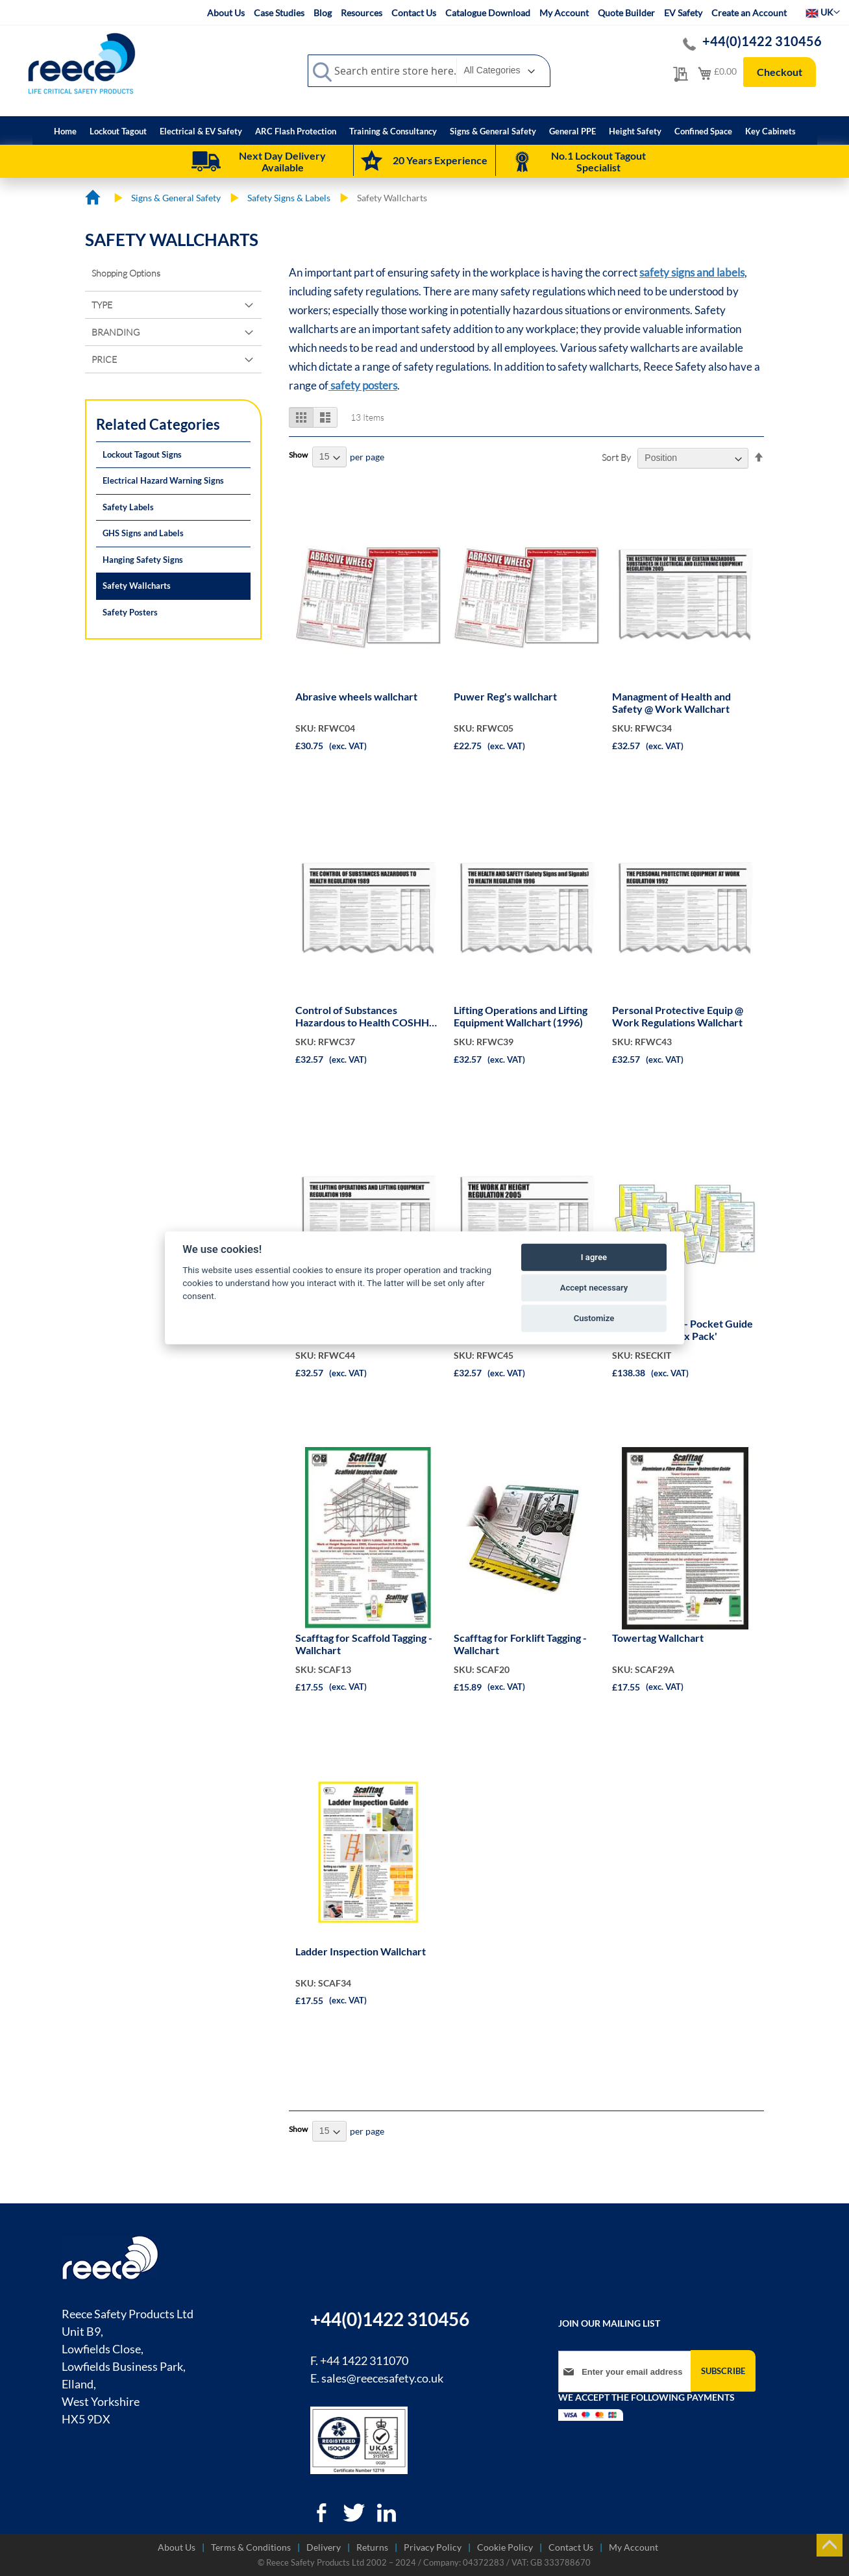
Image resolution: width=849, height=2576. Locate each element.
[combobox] (429, 71)
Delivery (323, 2547)
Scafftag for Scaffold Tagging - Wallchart (363, 1643)
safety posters (362, 385)
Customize (594, 1318)
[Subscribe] (723, 2371)
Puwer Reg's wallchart (505, 696)
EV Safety (683, 12)
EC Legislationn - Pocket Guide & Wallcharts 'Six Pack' (682, 1329)
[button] (823, 12)
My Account (564, 12)
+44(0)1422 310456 (762, 41)
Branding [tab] (116, 332)
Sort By (616, 457)
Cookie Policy (505, 2547)
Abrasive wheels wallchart (356, 696)
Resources (361, 12)
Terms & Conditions (251, 2547)
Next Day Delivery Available (282, 161)
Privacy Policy (432, 2547)
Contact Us (413, 12)
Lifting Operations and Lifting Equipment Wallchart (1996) (520, 1016)
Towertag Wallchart (658, 1637)
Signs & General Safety (176, 197)
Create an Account (749, 12)
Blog (323, 12)
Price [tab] (104, 359)
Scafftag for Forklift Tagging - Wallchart (520, 1643)
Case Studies (279, 12)
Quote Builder (626, 12)
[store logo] (82, 63)
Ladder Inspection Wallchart (360, 1951)
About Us (226, 12)
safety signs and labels (691, 272)
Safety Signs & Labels (288, 197)
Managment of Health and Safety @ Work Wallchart (671, 702)
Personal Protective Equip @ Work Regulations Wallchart (677, 1016)
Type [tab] (102, 304)
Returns (372, 2547)
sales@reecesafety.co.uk (382, 2378)
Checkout (779, 72)
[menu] (424, 130)
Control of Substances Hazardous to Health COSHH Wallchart (362, 1017)
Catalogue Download (487, 12)
